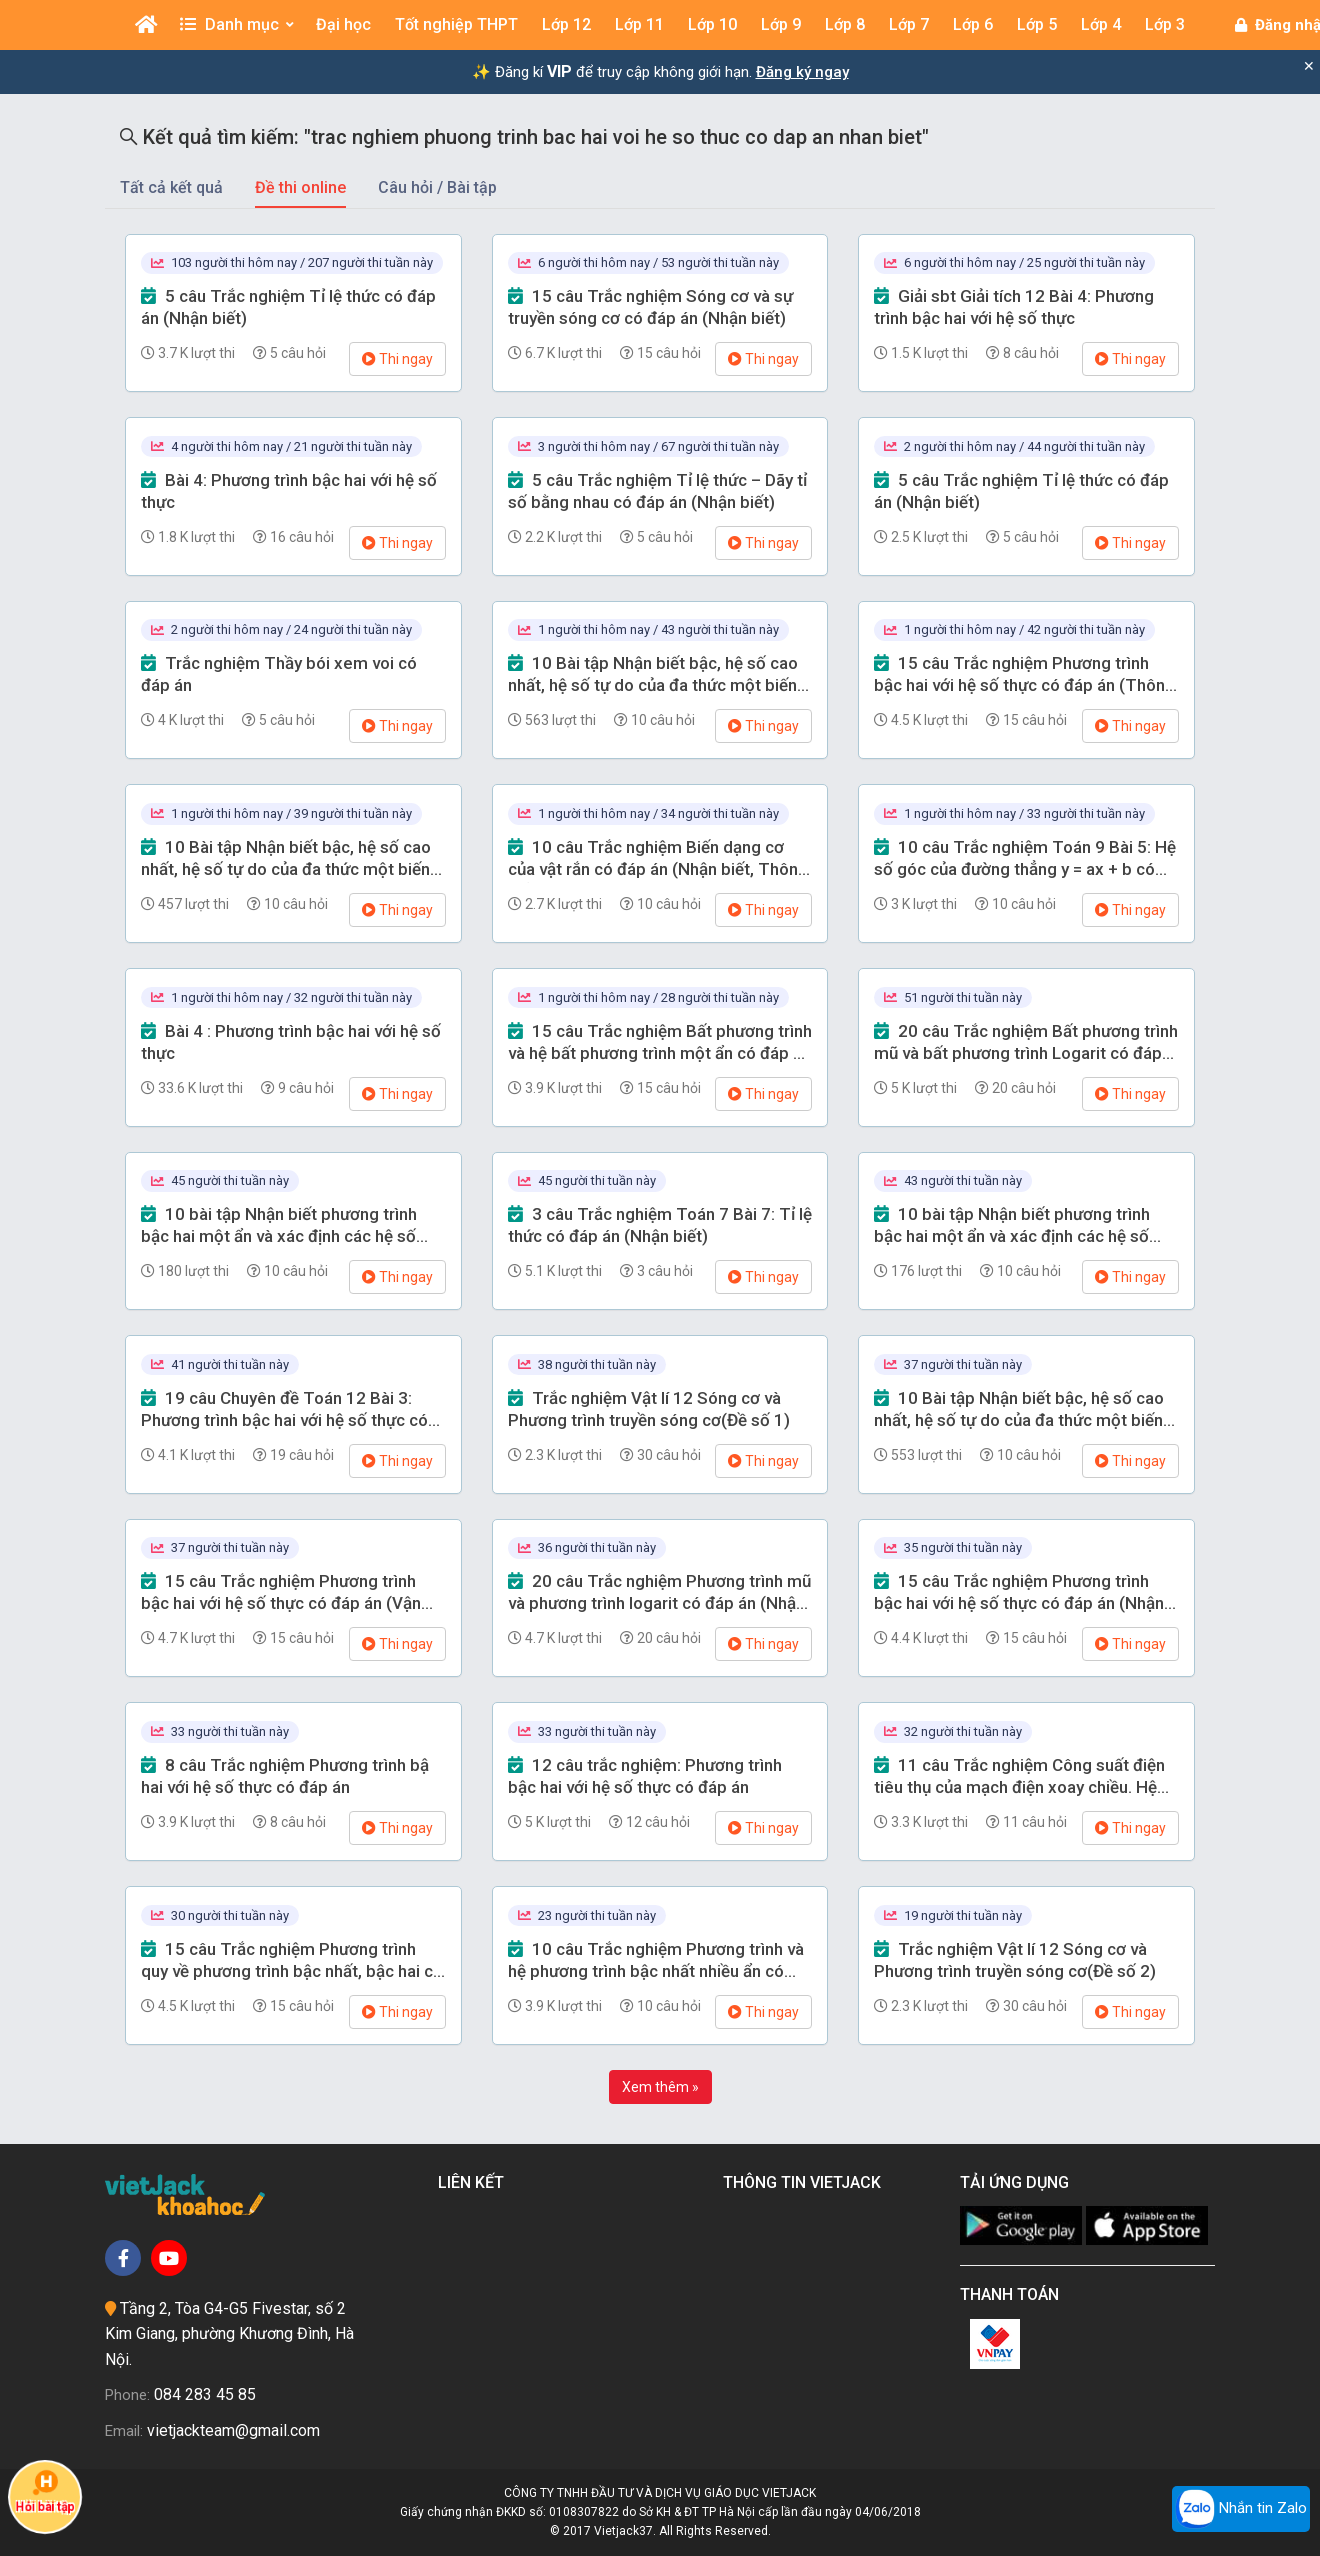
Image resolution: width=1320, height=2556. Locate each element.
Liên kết (475, 2182)
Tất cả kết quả (171, 187)
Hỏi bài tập (45, 2491)
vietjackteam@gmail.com (233, 2430)
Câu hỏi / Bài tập (437, 187)
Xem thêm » (660, 2087)
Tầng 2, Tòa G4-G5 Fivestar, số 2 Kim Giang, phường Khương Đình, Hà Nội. (229, 2334)
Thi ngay (397, 359)
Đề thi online (300, 187)
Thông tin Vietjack (806, 2182)
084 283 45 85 (205, 2394)
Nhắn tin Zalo (1241, 2509)
